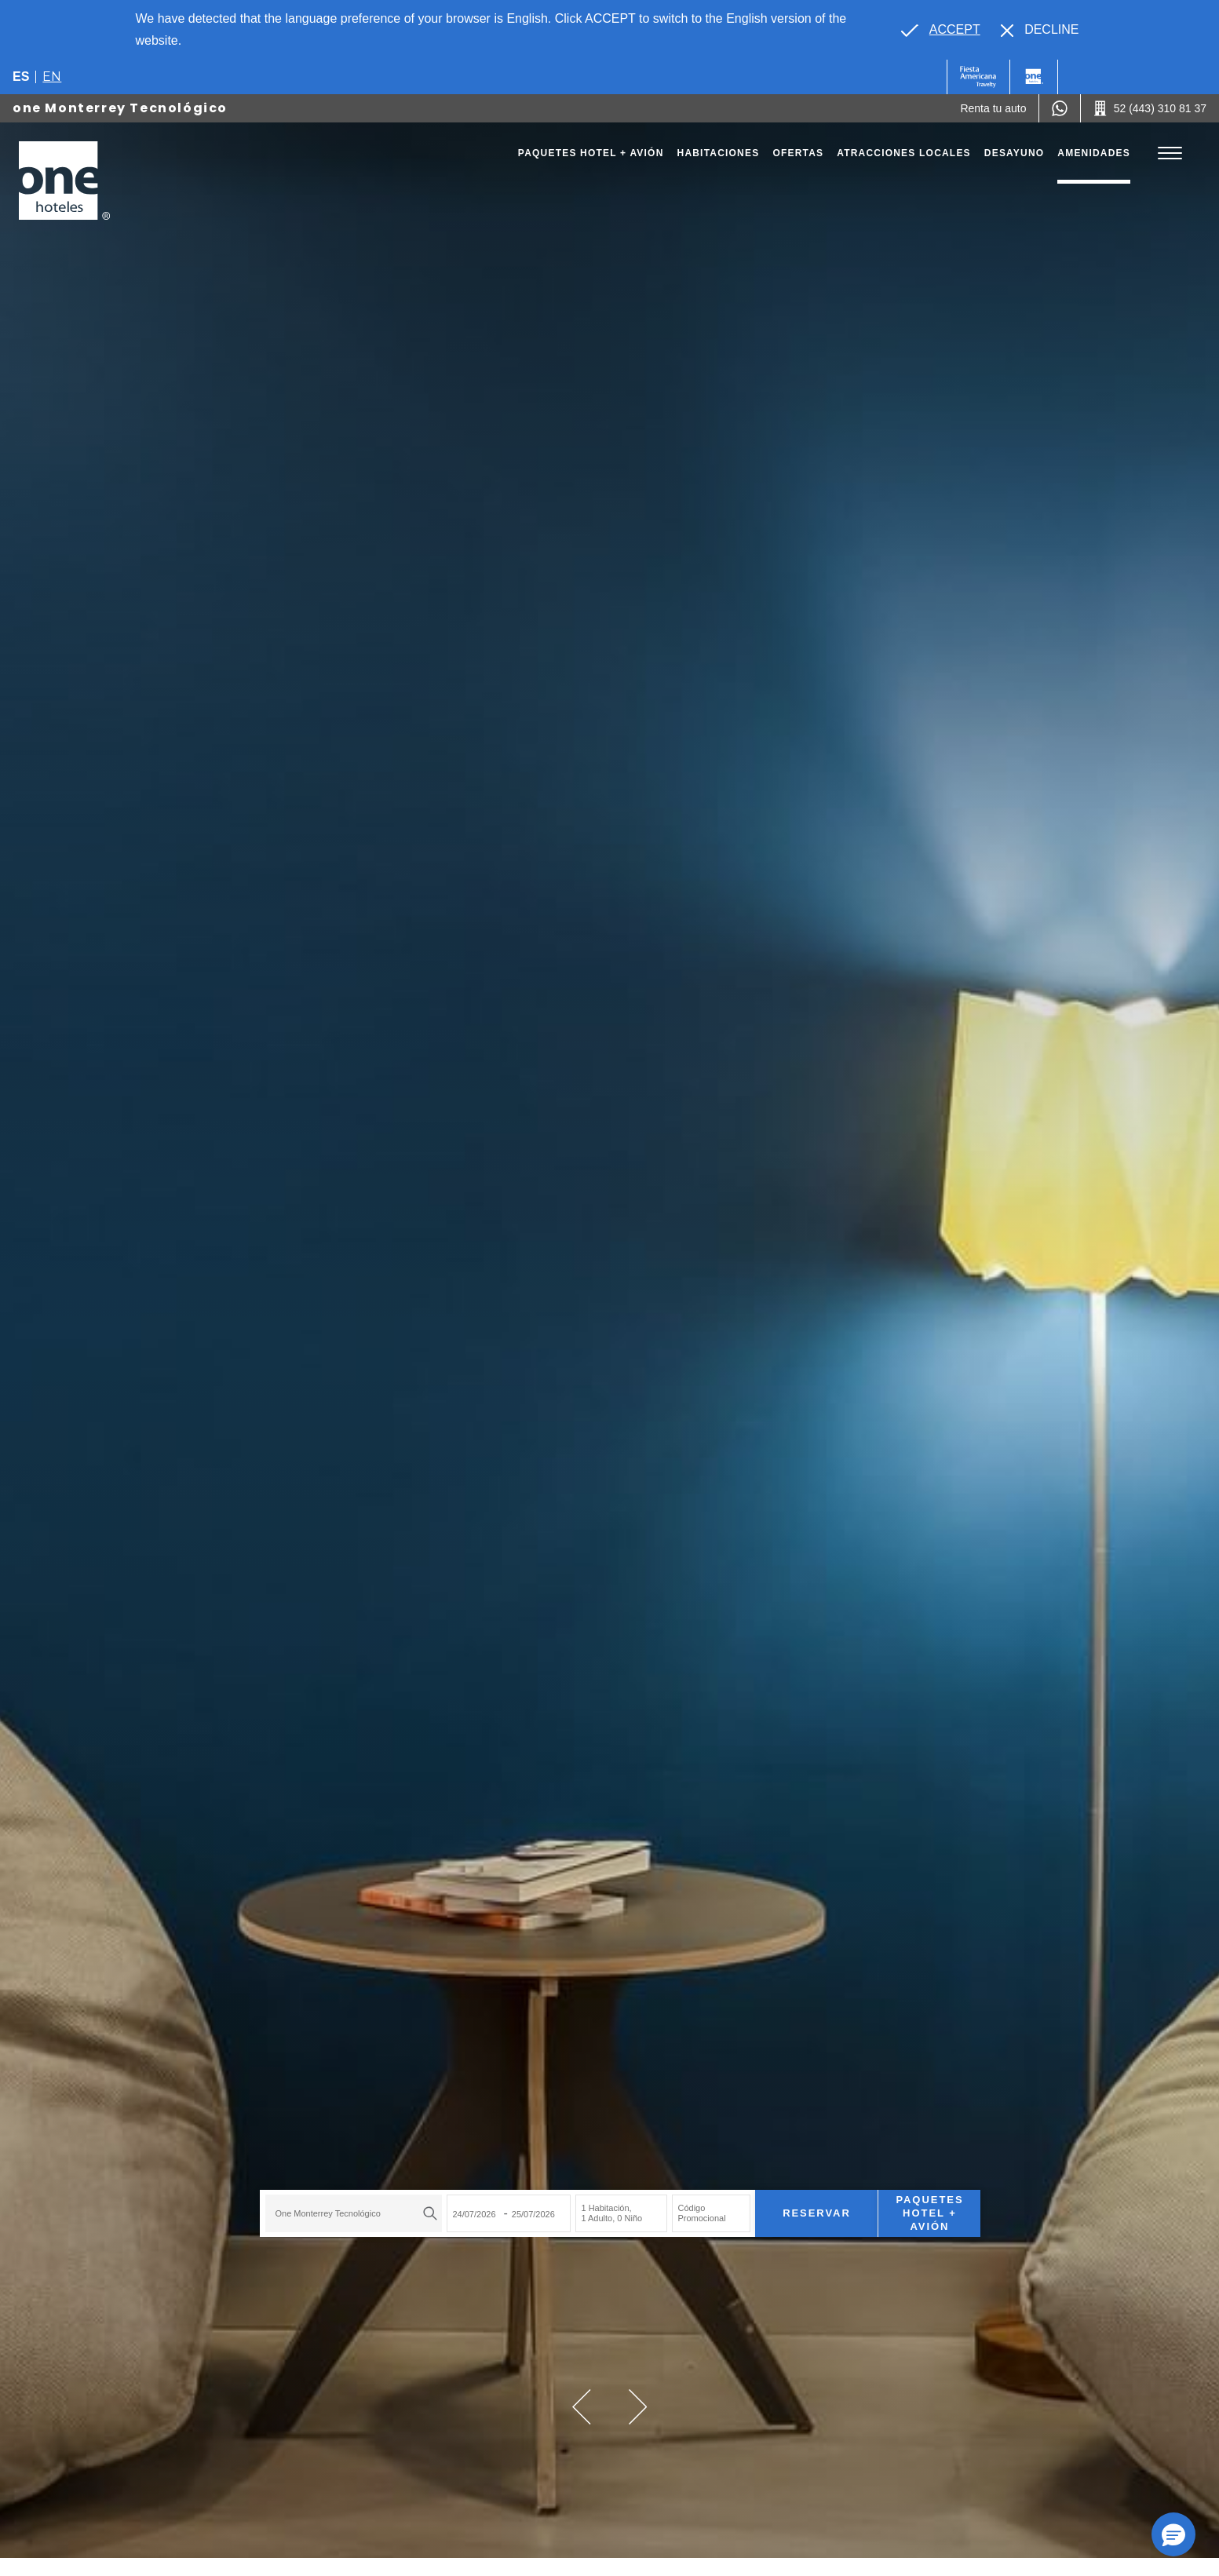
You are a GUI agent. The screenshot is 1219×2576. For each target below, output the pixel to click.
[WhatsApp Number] (1059, 108)
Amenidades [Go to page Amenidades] (1093, 153)
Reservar (806, 2207)
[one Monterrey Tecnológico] (64, 180)
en (51, 76)
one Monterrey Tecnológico (120, 108)
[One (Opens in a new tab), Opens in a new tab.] (978, 77)
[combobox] (343, 2208)
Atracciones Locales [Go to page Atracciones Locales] (904, 153)
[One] (1033, 77)
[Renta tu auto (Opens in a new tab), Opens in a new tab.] (992, 108)
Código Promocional (691, 2207)
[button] (582, 2406)
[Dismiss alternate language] (1040, 30)
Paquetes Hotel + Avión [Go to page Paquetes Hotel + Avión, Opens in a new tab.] (591, 153)
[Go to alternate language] (940, 30)
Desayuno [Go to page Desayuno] (1014, 153)
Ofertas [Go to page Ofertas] (797, 153)
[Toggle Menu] (1170, 153)
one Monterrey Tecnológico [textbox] (317, 2208)
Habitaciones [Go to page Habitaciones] (718, 153)
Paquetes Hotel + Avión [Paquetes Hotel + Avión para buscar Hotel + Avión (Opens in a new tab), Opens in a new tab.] (918, 2207)
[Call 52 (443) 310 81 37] (1150, 108)
